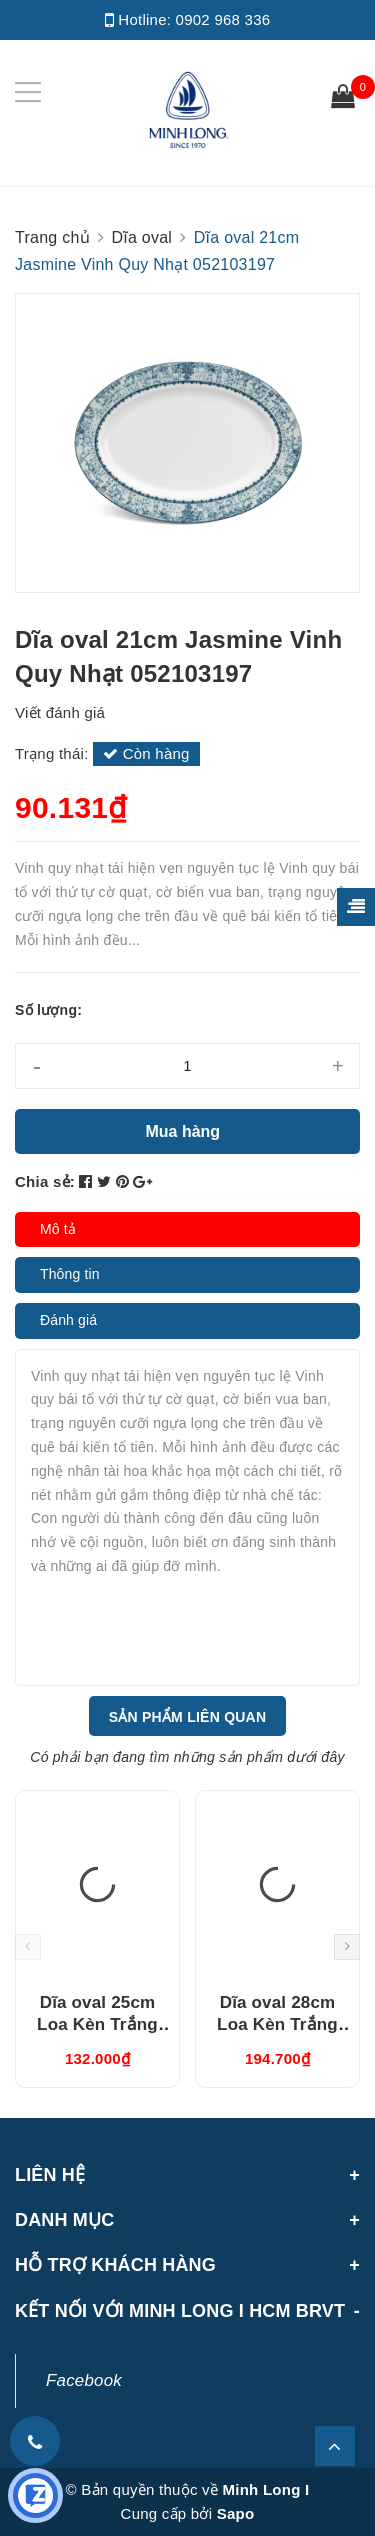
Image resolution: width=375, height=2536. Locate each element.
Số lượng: (48, 1010)
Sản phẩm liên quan (188, 1717)
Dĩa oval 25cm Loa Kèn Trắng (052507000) (97, 2024)
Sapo (236, 2513)
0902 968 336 (223, 19)
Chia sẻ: (45, 1181)
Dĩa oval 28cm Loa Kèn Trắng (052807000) (277, 2024)
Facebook (84, 2380)
